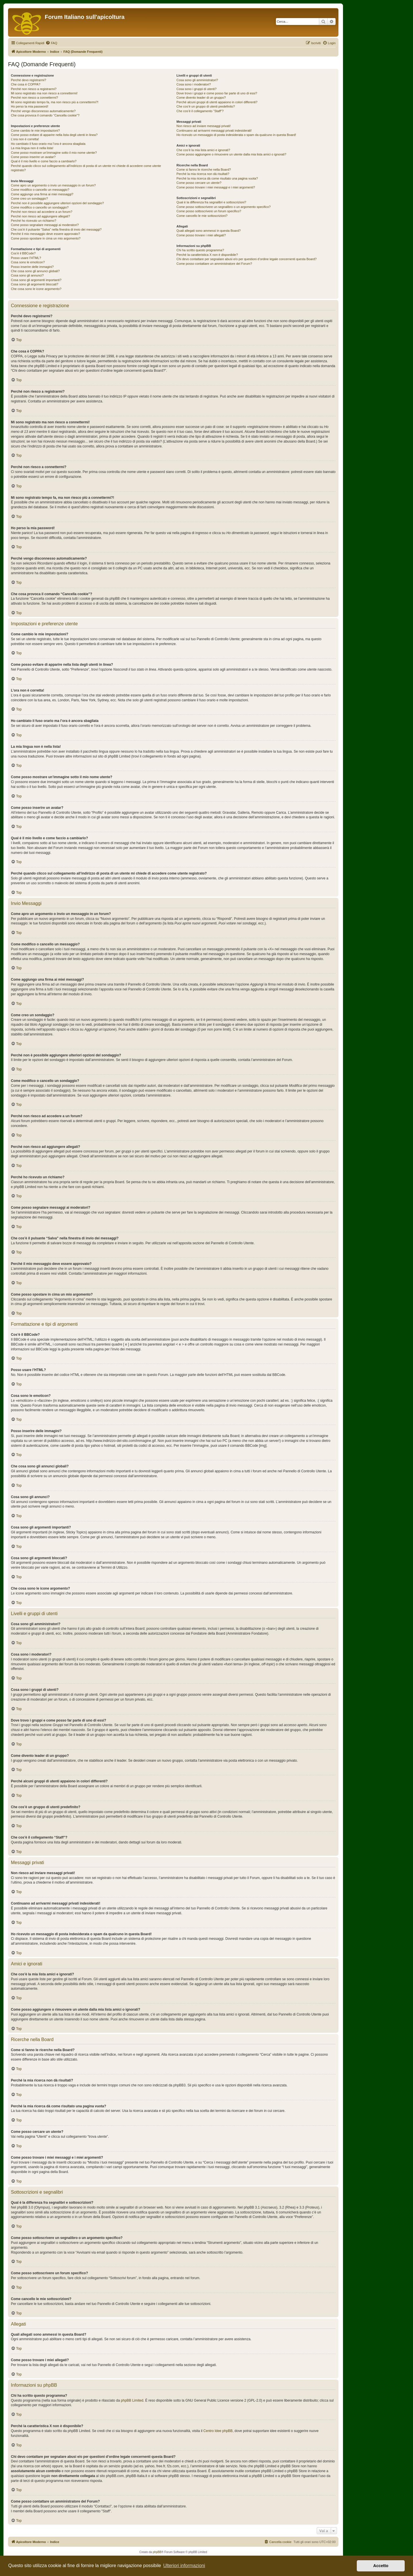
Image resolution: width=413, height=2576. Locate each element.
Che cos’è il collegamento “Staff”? (199, 111)
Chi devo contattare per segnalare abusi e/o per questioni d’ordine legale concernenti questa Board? (246, 259)
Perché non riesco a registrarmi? (34, 89)
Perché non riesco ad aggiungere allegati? (40, 216)
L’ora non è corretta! (25, 139)
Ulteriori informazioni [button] (184, 2565)
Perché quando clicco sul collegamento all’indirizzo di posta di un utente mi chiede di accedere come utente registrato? (86, 168)
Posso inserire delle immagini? (32, 266)
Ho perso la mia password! (29, 106)
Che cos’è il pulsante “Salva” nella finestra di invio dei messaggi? (56, 229)
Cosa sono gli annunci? (27, 275)
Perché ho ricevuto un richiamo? (33, 220)
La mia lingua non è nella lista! (32, 148)
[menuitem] (51, 43)
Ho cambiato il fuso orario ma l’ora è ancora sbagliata (48, 143)
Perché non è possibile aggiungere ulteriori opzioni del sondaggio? (57, 203)
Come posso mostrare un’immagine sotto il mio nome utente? (54, 152)
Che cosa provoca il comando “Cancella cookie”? (45, 115)
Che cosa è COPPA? (25, 84)
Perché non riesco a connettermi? (34, 97)
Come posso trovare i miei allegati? (201, 235)
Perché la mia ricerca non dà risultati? (202, 174)
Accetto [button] (380, 2565)
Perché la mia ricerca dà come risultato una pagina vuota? (217, 178)
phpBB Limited (132, 2400)
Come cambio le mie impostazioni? (35, 130)
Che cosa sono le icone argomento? (36, 289)
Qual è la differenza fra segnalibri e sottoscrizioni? (211, 202)
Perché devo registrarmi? (28, 80)
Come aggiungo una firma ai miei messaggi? (42, 194)
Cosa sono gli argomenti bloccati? (34, 284)
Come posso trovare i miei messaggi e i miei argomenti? (215, 187)
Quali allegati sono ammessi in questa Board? (208, 230)
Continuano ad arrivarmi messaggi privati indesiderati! (214, 130)
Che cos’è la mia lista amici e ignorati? (203, 150)
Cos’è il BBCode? (23, 253)
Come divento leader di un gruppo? (201, 97)
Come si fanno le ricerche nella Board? (203, 169)
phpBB (157, 2552)
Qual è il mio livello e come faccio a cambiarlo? (44, 161)
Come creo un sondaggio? (29, 198)
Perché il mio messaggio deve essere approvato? (45, 233)
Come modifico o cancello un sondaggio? (40, 207)
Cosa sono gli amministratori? (197, 80)
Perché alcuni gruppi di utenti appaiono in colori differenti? (216, 102)
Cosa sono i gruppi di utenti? (196, 89)
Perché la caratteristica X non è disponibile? (207, 254)
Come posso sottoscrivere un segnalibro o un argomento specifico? (223, 207)
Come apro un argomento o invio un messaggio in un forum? (53, 185)
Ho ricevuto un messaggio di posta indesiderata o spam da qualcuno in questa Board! (236, 135)
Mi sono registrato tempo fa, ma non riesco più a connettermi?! (54, 102)
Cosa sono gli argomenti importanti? (36, 280)
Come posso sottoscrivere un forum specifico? (208, 211)
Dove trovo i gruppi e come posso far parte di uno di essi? (216, 93)
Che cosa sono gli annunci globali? (35, 271)
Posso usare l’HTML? (26, 258)
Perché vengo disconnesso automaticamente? (43, 111)
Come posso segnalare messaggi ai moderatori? (45, 225)
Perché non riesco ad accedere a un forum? (41, 211)
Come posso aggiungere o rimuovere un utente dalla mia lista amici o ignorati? (231, 154)
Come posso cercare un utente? (198, 182)
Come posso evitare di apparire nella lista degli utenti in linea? (54, 135)
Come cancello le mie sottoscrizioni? (201, 215)
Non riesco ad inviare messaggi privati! (203, 126)
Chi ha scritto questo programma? (200, 250)
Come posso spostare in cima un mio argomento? (46, 238)
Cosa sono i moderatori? (193, 84)
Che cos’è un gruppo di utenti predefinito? (205, 106)
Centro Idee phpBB (218, 2431)
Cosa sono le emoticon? (28, 262)
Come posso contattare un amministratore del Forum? (214, 263)
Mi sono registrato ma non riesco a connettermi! (44, 93)
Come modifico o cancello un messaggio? (40, 189)
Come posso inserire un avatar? (33, 157)
